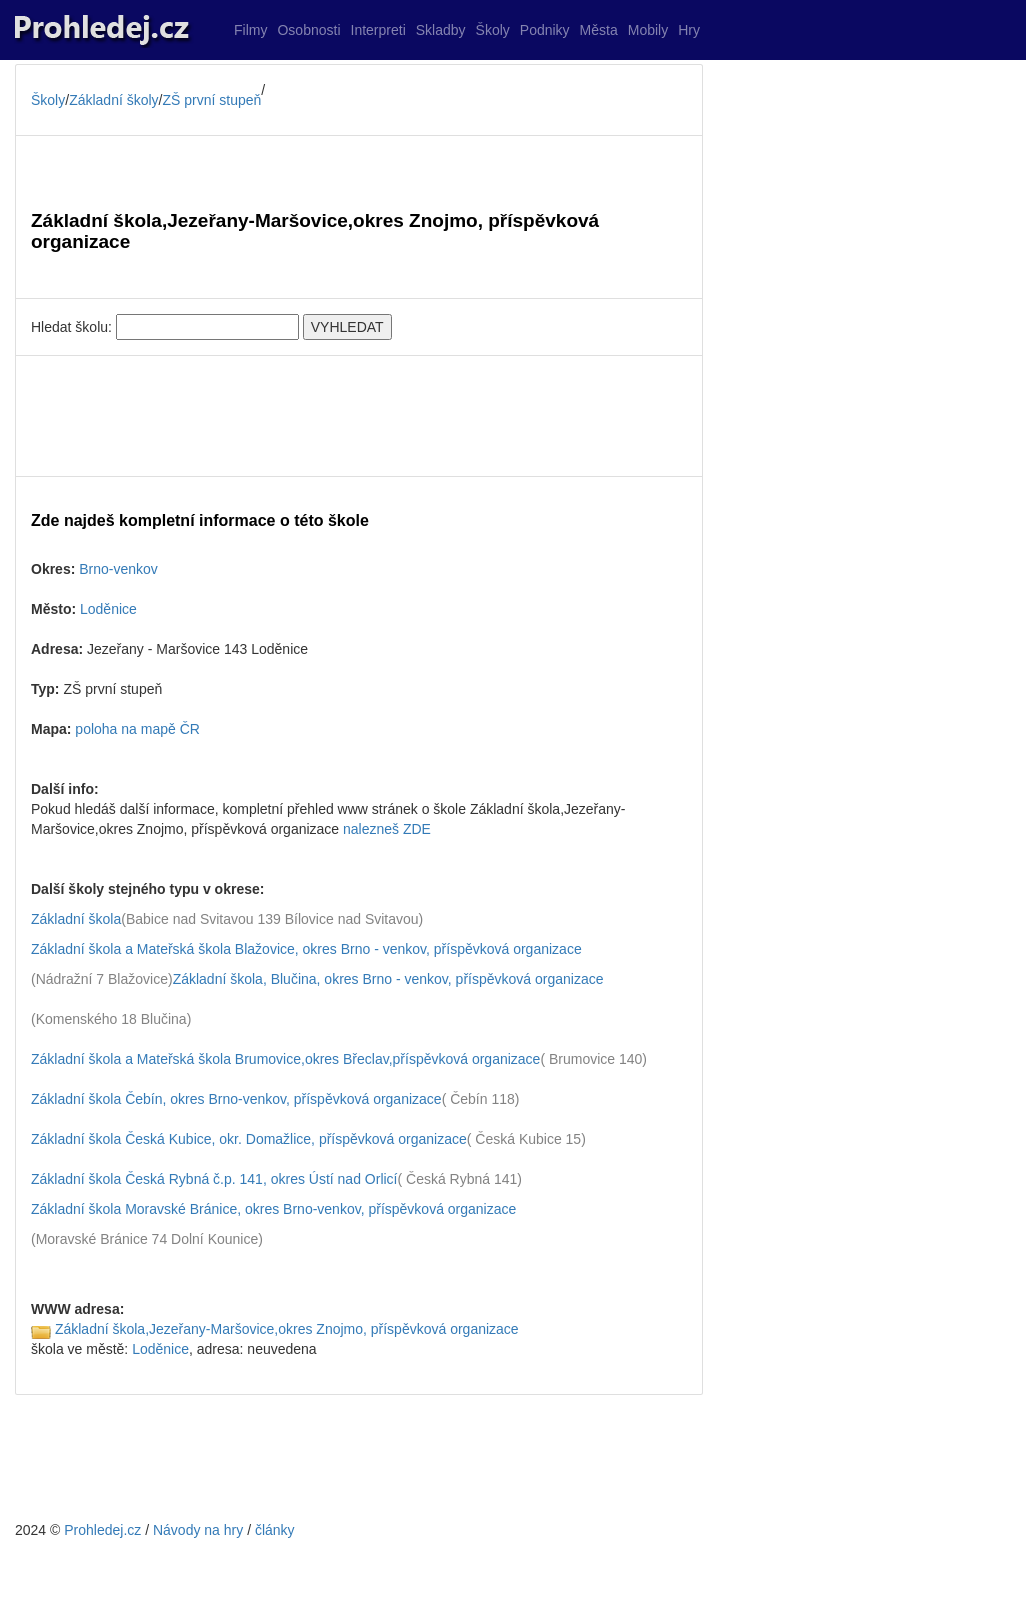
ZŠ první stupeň (212, 100)
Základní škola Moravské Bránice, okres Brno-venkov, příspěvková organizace (273, 1209)
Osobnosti (308, 30)
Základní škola (76, 919)
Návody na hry (198, 1530)
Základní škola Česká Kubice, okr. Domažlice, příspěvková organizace (249, 1139)
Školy (493, 30)
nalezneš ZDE (387, 829)
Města (599, 30)
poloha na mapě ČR (137, 729)
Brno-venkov (118, 569)
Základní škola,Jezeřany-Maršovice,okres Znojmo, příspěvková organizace (287, 1329)
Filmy (250, 30)
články (275, 1530)
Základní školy (113, 100)
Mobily (648, 30)
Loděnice (108, 609)
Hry (689, 30)
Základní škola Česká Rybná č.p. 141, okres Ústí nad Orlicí (214, 1179)
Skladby (441, 30)
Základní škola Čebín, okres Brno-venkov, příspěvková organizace (236, 1099)
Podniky (545, 30)
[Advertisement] (359, 416)
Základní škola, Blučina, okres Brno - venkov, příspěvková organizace (388, 979)
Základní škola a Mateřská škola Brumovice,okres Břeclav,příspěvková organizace (285, 1059)
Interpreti (378, 30)
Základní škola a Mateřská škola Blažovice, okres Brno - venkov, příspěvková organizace (306, 949)
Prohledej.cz (102, 1530)
